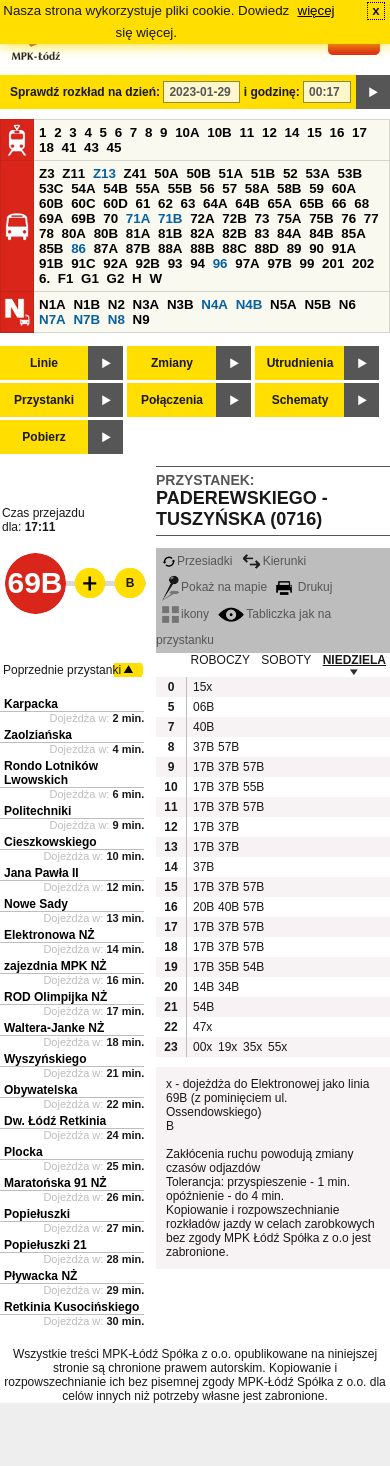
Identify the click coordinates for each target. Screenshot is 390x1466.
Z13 (104, 173)
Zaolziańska (38, 735)
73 (261, 218)
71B (170, 218)
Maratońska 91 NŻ (55, 1183)
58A (257, 188)
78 (46, 233)
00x (202, 1047)
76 (348, 218)
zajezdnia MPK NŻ (55, 966)
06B (203, 707)
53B (350, 173)
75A (289, 218)
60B (51, 203)
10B (219, 132)
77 (371, 218)
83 (261, 233)
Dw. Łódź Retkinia (55, 1121)
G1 (90, 278)
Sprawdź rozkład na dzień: (85, 92)
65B (312, 203)
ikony (185, 614)
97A (247, 263)
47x (202, 1027)
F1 (66, 278)
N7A (52, 319)
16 (337, 132)
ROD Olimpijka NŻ (55, 997)
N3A (146, 304)
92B (147, 263)
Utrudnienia (300, 363)
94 (197, 263)
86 (78, 248)
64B (247, 203)
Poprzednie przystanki (62, 670)
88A (170, 248)
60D (115, 203)
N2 (116, 304)
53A (317, 173)
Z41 (135, 173)
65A (279, 203)
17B (203, 767)
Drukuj (304, 587)
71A (138, 218)
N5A (283, 304)
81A (138, 233)
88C (234, 248)
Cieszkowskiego (50, 842)
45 (114, 147)
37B (203, 747)
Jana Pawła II (41, 873)
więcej (316, 10)
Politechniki (37, 811)
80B (106, 233)
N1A (52, 304)
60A (344, 188)
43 (91, 147)
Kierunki (274, 561)
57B (228, 747)
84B (321, 233)
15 (314, 132)
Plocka (23, 1152)
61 (142, 203)
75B (321, 218)
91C (83, 263)
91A (344, 248)
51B (263, 173)
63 (188, 203)
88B (202, 248)
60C (83, 203)
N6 (347, 304)
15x (202, 687)
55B (180, 188)
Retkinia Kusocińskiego (71, 1307)
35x (252, 1047)
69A (51, 218)
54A (83, 188)
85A (353, 233)
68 (361, 203)
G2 (116, 278)
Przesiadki (197, 561)
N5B (317, 304)
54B (115, 188)
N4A (214, 304)
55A (147, 188)
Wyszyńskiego (45, 1059)
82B (234, 233)
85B (51, 248)
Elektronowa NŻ (49, 935)
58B (289, 188)
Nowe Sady (36, 904)
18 (46, 147)
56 (207, 188)
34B (228, 987)
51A (231, 173)
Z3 (47, 173)
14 (292, 132)
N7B (86, 319)
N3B (180, 304)
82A (202, 233)
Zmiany (172, 363)
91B (51, 263)
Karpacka (31, 704)
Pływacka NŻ (40, 1276)
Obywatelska (40, 1090)
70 (110, 218)
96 (220, 263)
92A (115, 263)
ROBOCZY (220, 660)
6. (44, 278)
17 (359, 132)
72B (234, 218)
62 (165, 203)
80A (74, 233)
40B (203, 727)
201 (333, 263)
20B (203, 907)
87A (106, 248)
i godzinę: (272, 92)
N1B (86, 304)
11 (246, 132)
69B (83, 218)
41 (69, 147)
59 (316, 188)
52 (290, 173)
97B (279, 263)
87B (138, 248)
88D (266, 248)
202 (363, 263)
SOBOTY (286, 660)
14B (203, 987)
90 (316, 248)
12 (269, 132)
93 (175, 263)
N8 (116, 319)
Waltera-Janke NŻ (54, 1028)
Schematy (300, 400)
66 (339, 203)
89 (294, 248)
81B (170, 233)
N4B (249, 304)
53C (51, 188)
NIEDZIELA (354, 660)
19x (227, 1047)
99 (307, 263)
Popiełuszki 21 (45, 1245)
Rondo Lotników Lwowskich (51, 773)
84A (289, 233)
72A (202, 218)
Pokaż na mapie (214, 587)
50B (198, 173)
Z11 (73, 173)
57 (229, 188)
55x (277, 1047)
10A (187, 132)
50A (166, 173)
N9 (141, 319)
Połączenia (172, 400)
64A (215, 203)
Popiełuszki (37, 1214)
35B (228, 967)
